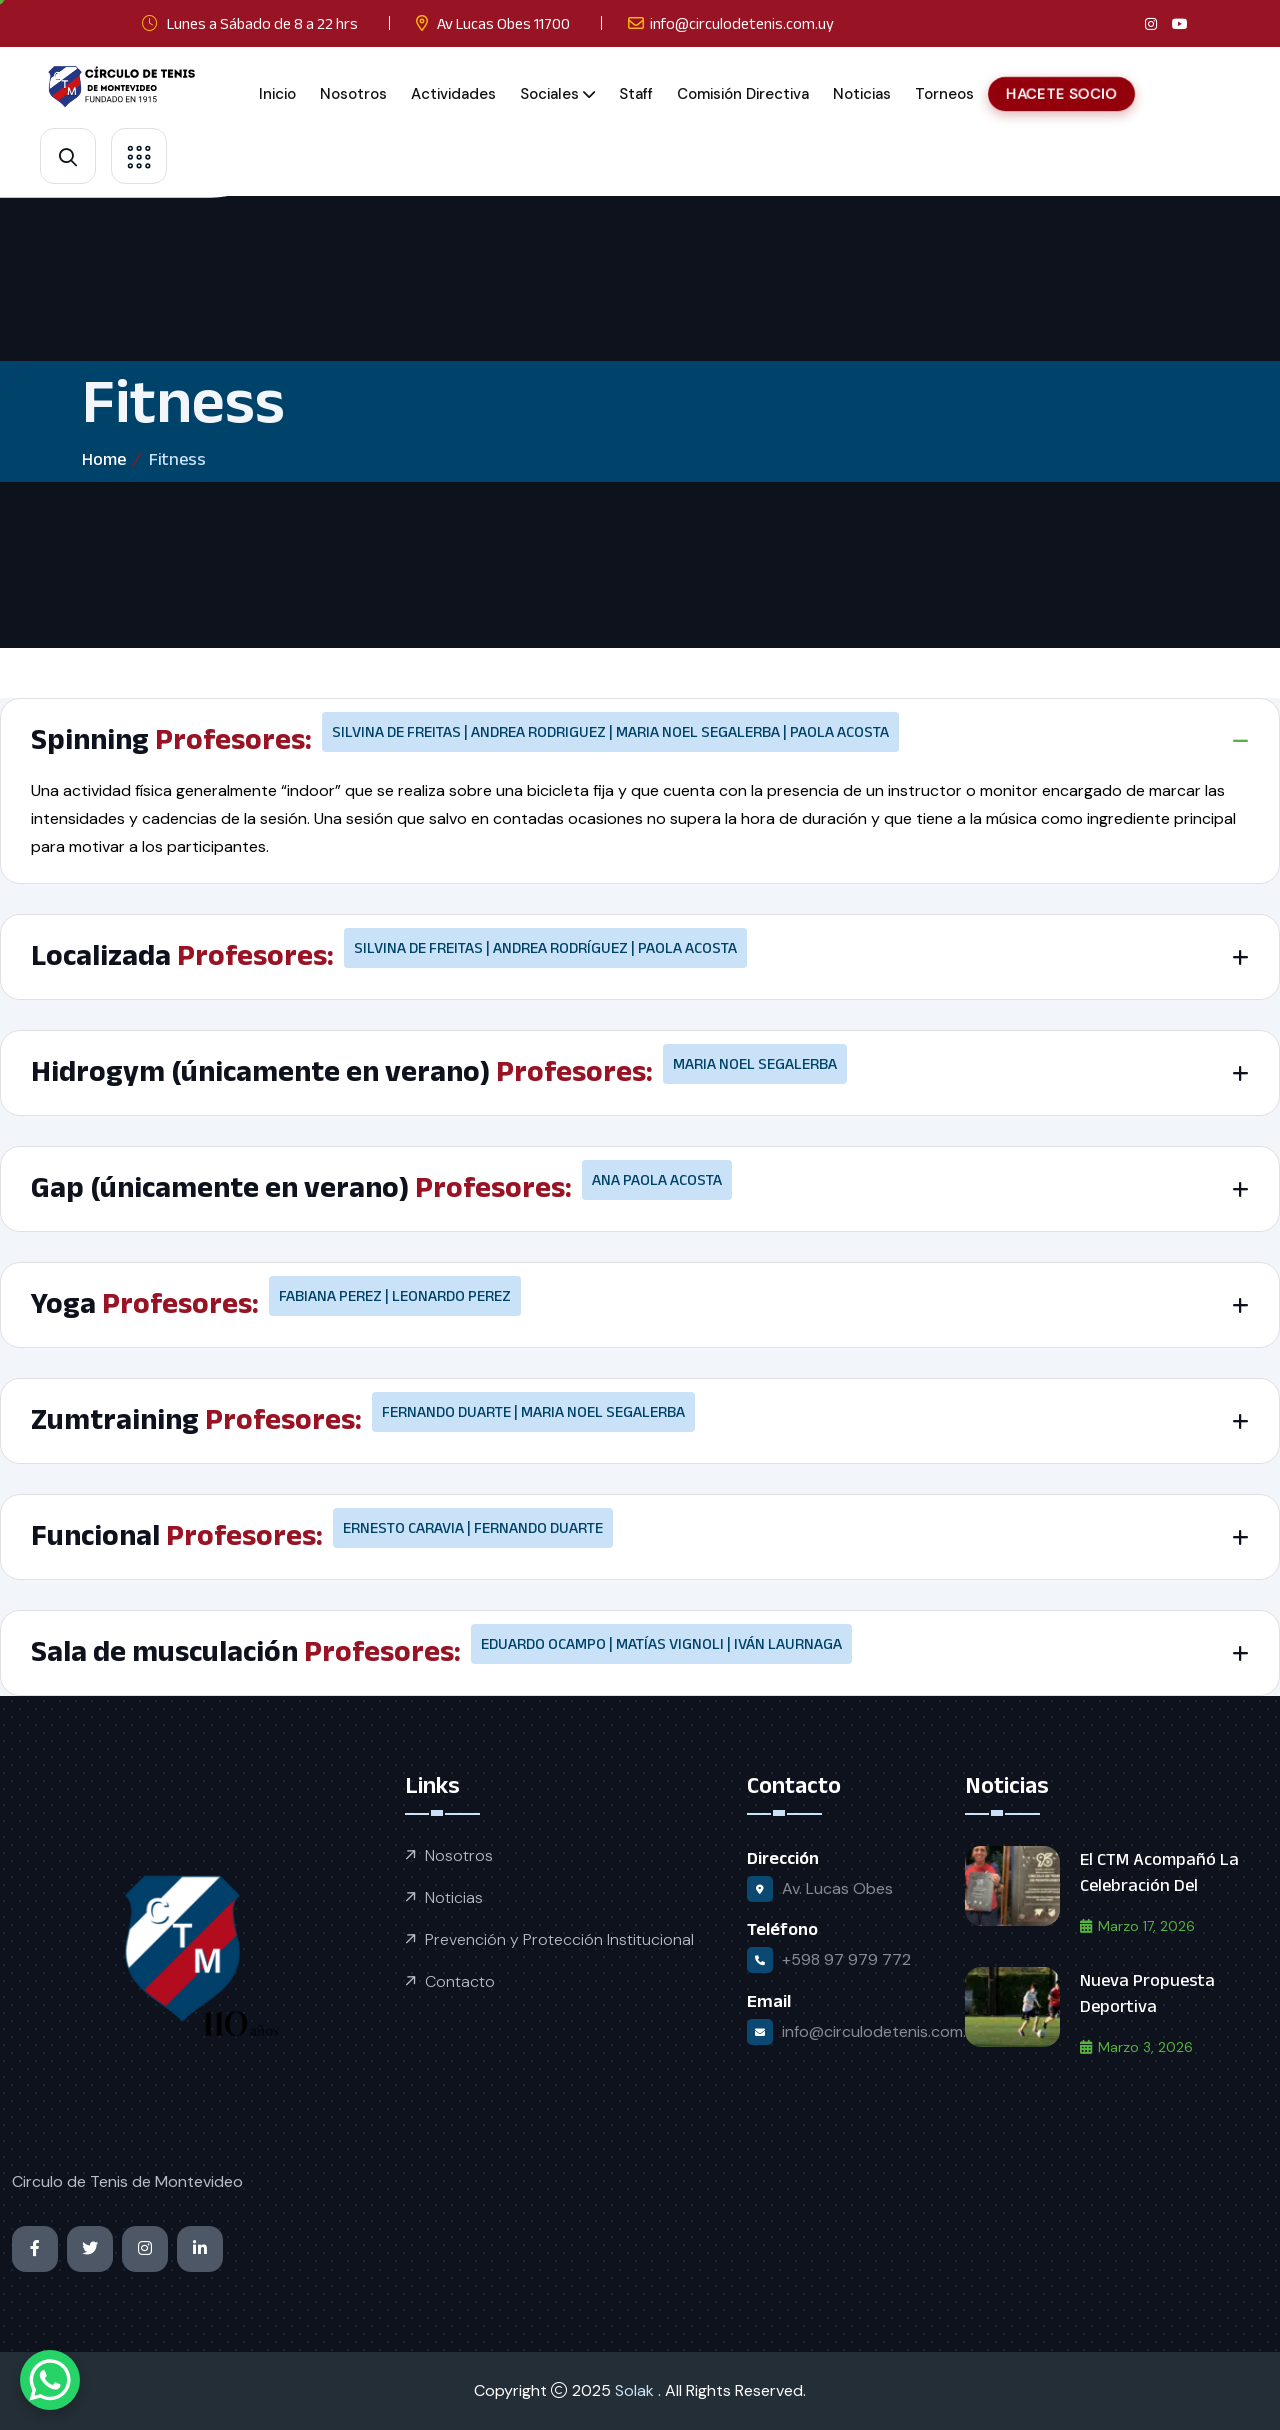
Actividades (453, 94)
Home (104, 459)
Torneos (944, 94)
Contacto (460, 1981)
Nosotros (353, 94)
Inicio (277, 94)
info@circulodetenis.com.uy (742, 23)
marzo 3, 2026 (1136, 2047)
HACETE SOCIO (1061, 93)
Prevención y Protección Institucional (559, 1939)
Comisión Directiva (743, 94)
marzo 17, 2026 (1137, 1926)
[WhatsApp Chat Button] (50, 2380)
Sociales (549, 94)
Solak (636, 2390)
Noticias (862, 94)
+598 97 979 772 (846, 1959)
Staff (636, 94)
